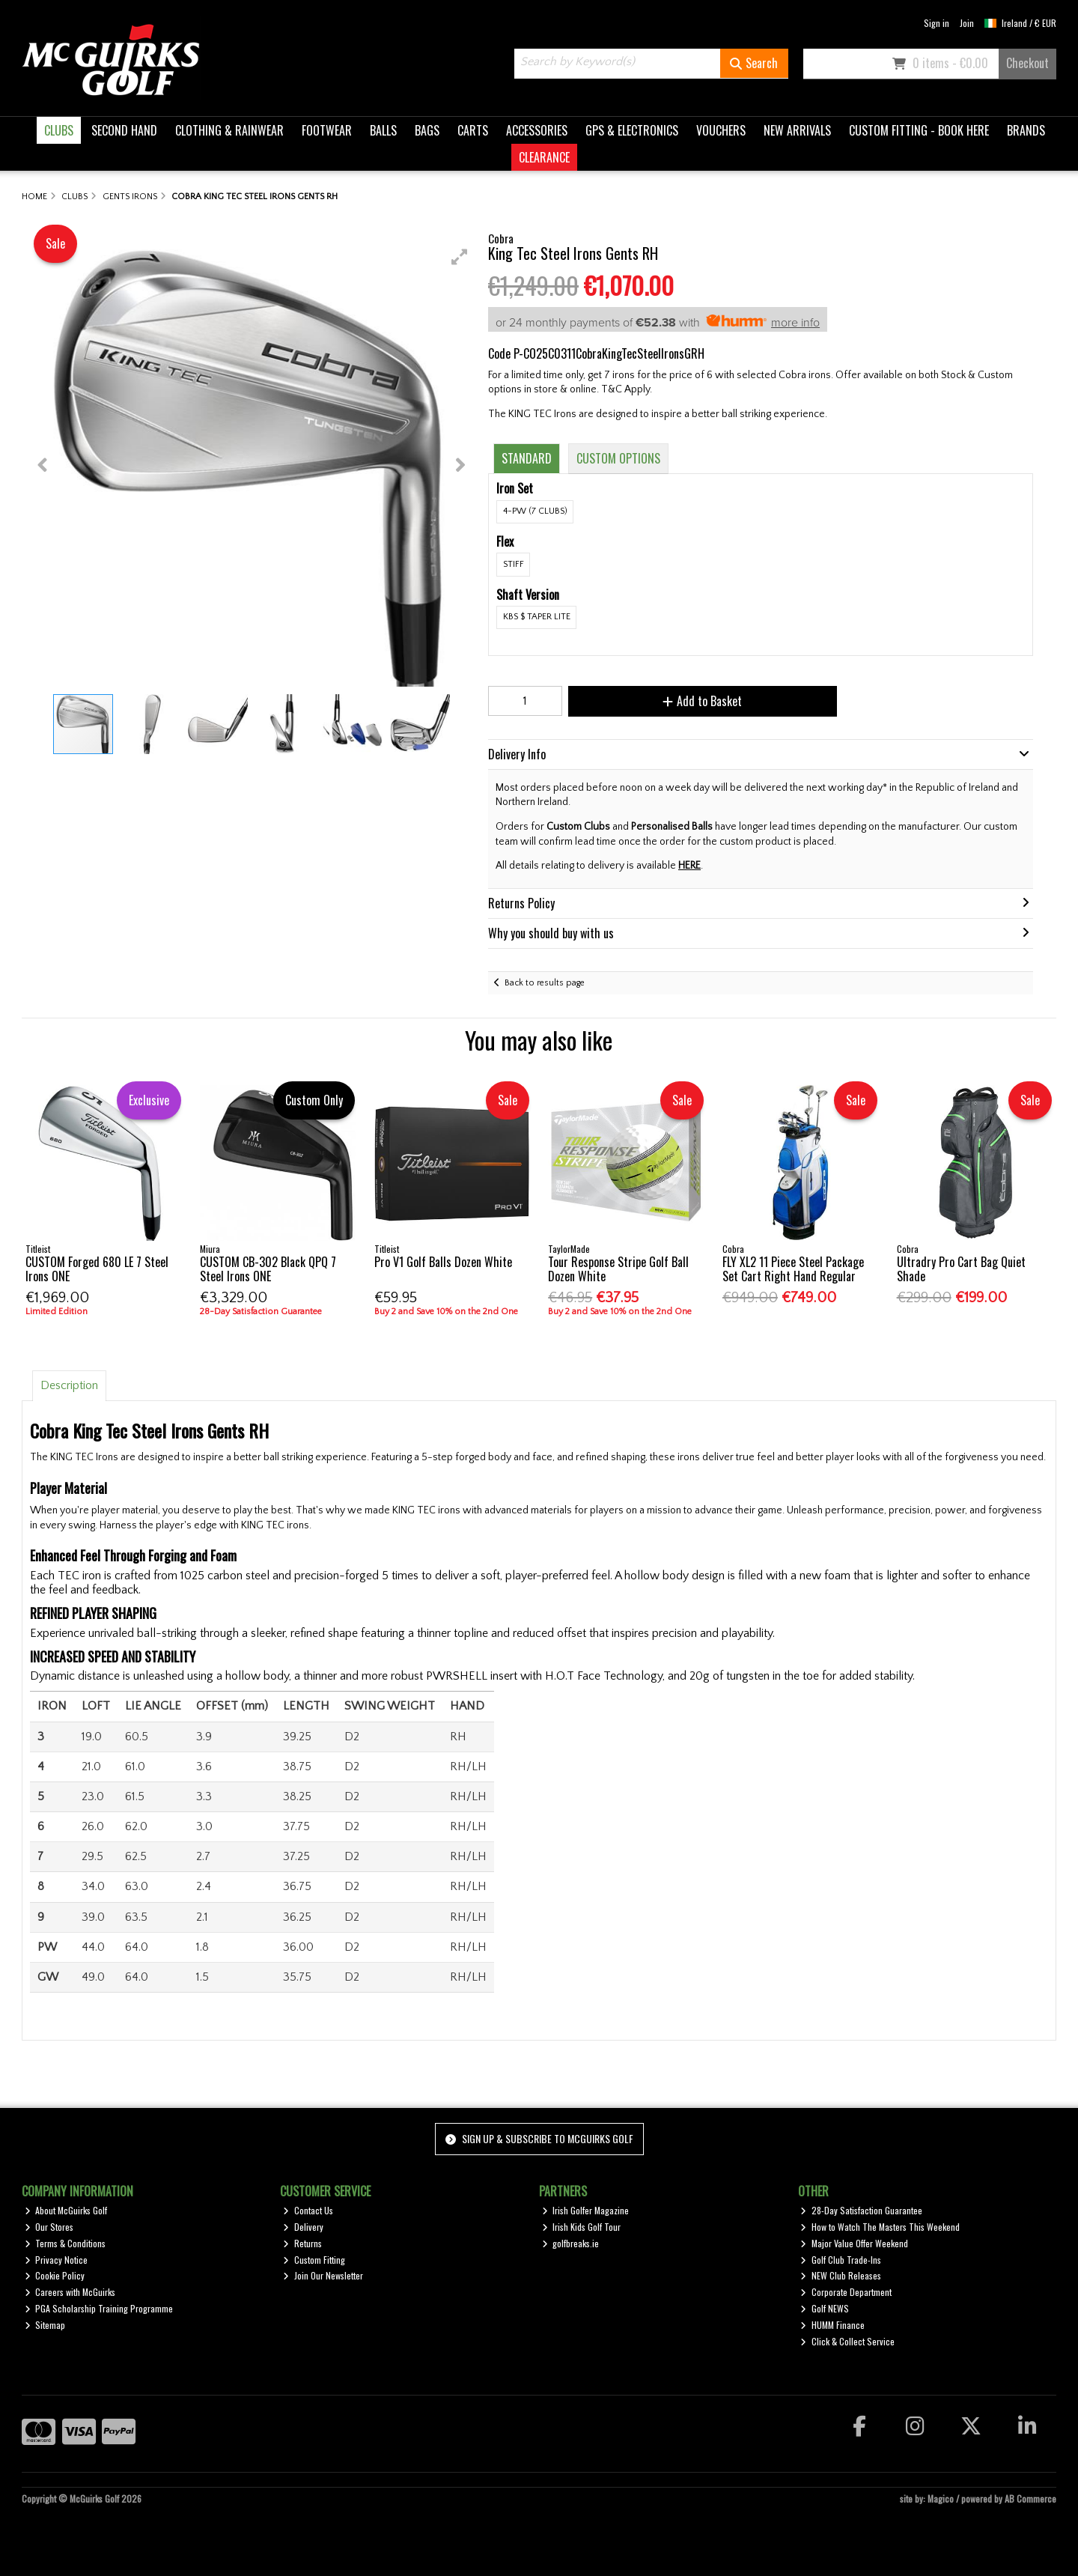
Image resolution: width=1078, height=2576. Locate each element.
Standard (527, 458)
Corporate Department (846, 2291)
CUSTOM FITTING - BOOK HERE (919, 130)
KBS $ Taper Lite (536, 617)
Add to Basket (689, 701)
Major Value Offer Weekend (854, 2243)
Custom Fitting (314, 2259)
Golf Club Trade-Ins (840, 2259)
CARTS (472, 130)
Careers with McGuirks (70, 2291)
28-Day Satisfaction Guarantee (861, 2210)
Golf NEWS (824, 2308)
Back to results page (545, 983)
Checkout (1027, 63)
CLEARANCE (544, 157)
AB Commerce (1030, 2498)
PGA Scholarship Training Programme (99, 2308)
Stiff (513, 564)
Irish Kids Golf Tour (581, 2226)
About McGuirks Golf (66, 2210)
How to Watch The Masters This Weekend (880, 2226)
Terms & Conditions (65, 2243)
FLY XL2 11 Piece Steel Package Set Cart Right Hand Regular (793, 1269)
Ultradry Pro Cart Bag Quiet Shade (961, 1269)
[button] (460, 257)
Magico (941, 2498)
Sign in (936, 22)
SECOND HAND (124, 130)
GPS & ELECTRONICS (631, 130)
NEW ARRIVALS (797, 130)
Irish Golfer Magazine (586, 2210)
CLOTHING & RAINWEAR (229, 130)
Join (967, 22)
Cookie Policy (55, 2275)
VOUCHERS (721, 130)
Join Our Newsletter (323, 2275)
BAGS (427, 130)
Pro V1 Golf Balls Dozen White (443, 1262)
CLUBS (58, 130)
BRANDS (1026, 130)
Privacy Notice (56, 2259)
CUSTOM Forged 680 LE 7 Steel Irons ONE (96, 1269)
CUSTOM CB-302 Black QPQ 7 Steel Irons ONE (268, 1269)
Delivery (303, 2226)
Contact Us (308, 2210)
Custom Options (618, 458)
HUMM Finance (832, 2324)
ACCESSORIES (536, 130)
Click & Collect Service (847, 2341)
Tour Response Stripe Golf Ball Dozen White (618, 1269)
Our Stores (49, 2226)
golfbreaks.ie (571, 2243)
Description (69, 1385)
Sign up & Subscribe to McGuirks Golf (539, 2138)
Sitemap (45, 2324)
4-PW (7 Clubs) (535, 511)
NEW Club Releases (840, 2275)
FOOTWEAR (327, 130)
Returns (302, 2243)
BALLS (383, 130)
